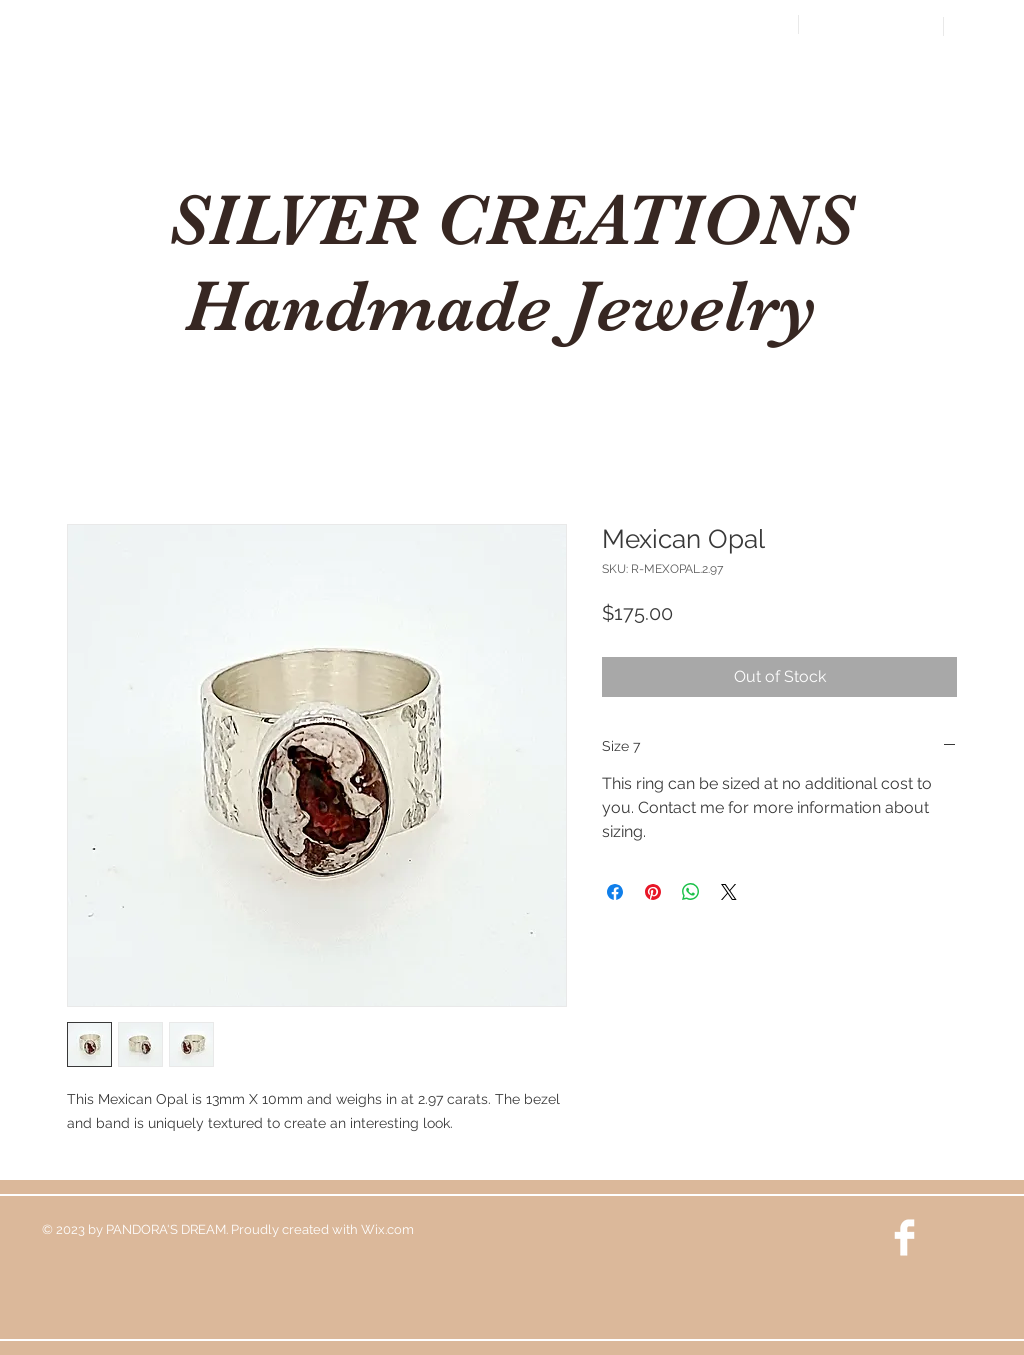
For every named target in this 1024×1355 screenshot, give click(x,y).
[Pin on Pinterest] (653, 892)
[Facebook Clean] (904, 1237)
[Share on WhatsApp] (691, 892)
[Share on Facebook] (615, 892)
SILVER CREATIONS (510, 220)
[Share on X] (729, 892)
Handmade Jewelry (510, 306)
